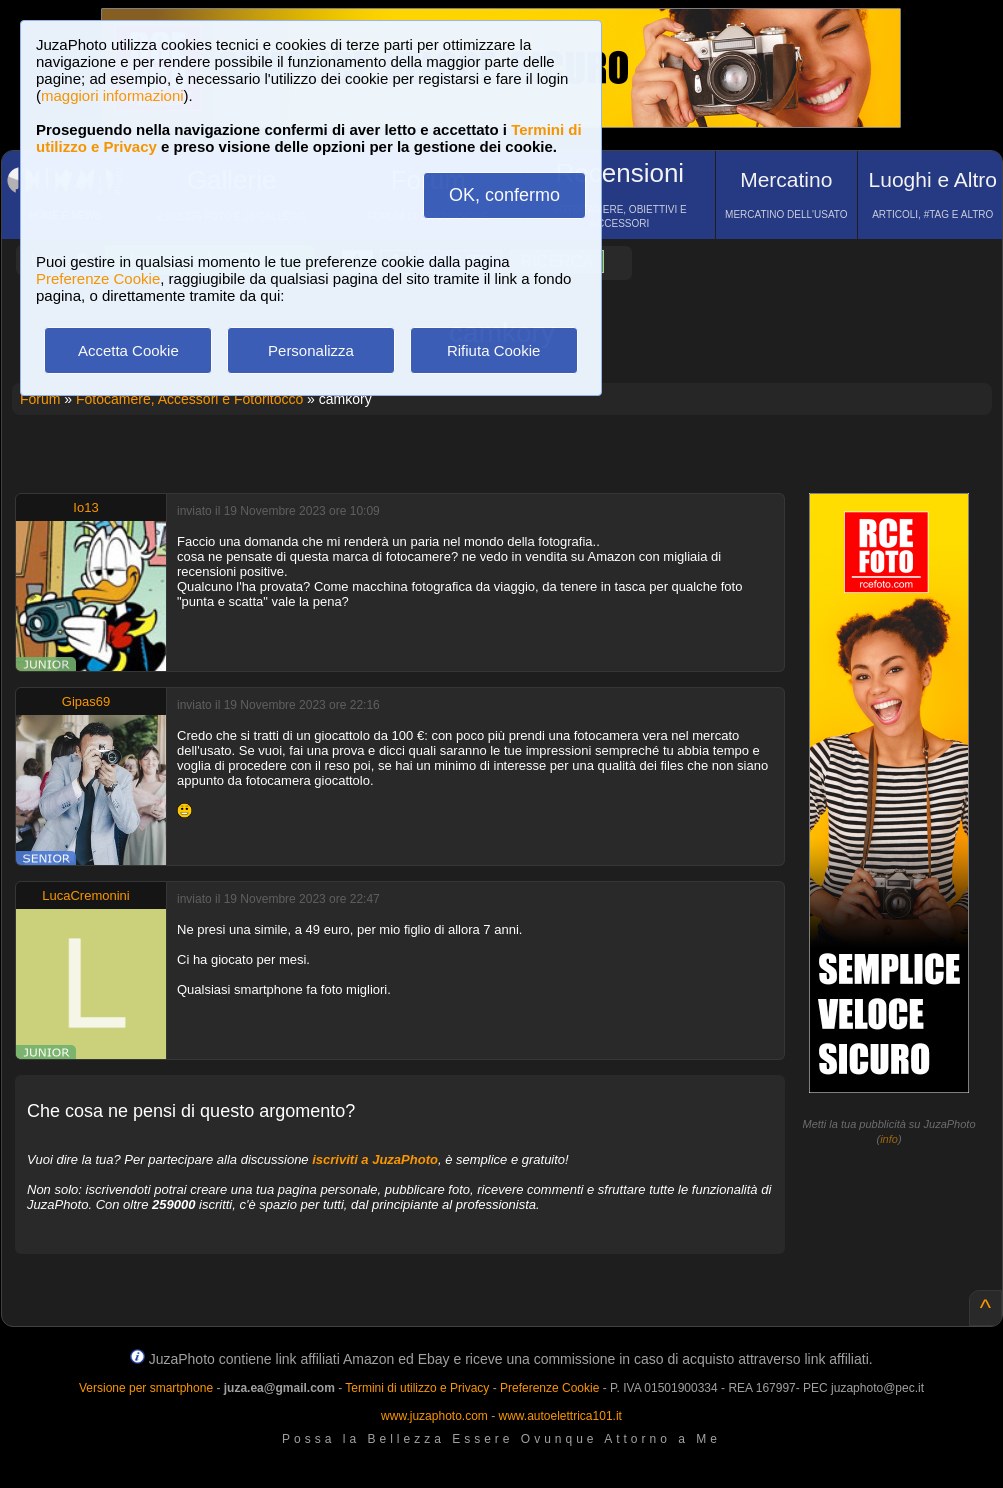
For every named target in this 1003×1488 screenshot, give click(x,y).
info (889, 1139)
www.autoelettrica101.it (559, 1416)
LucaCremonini (85, 895)
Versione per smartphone (146, 1388)
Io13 (85, 507)
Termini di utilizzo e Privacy (417, 1388)
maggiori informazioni (112, 95)
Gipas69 (86, 701)
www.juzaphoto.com (434, 1416)
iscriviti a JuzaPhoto (375, 1159)
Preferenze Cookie (98, 278)
